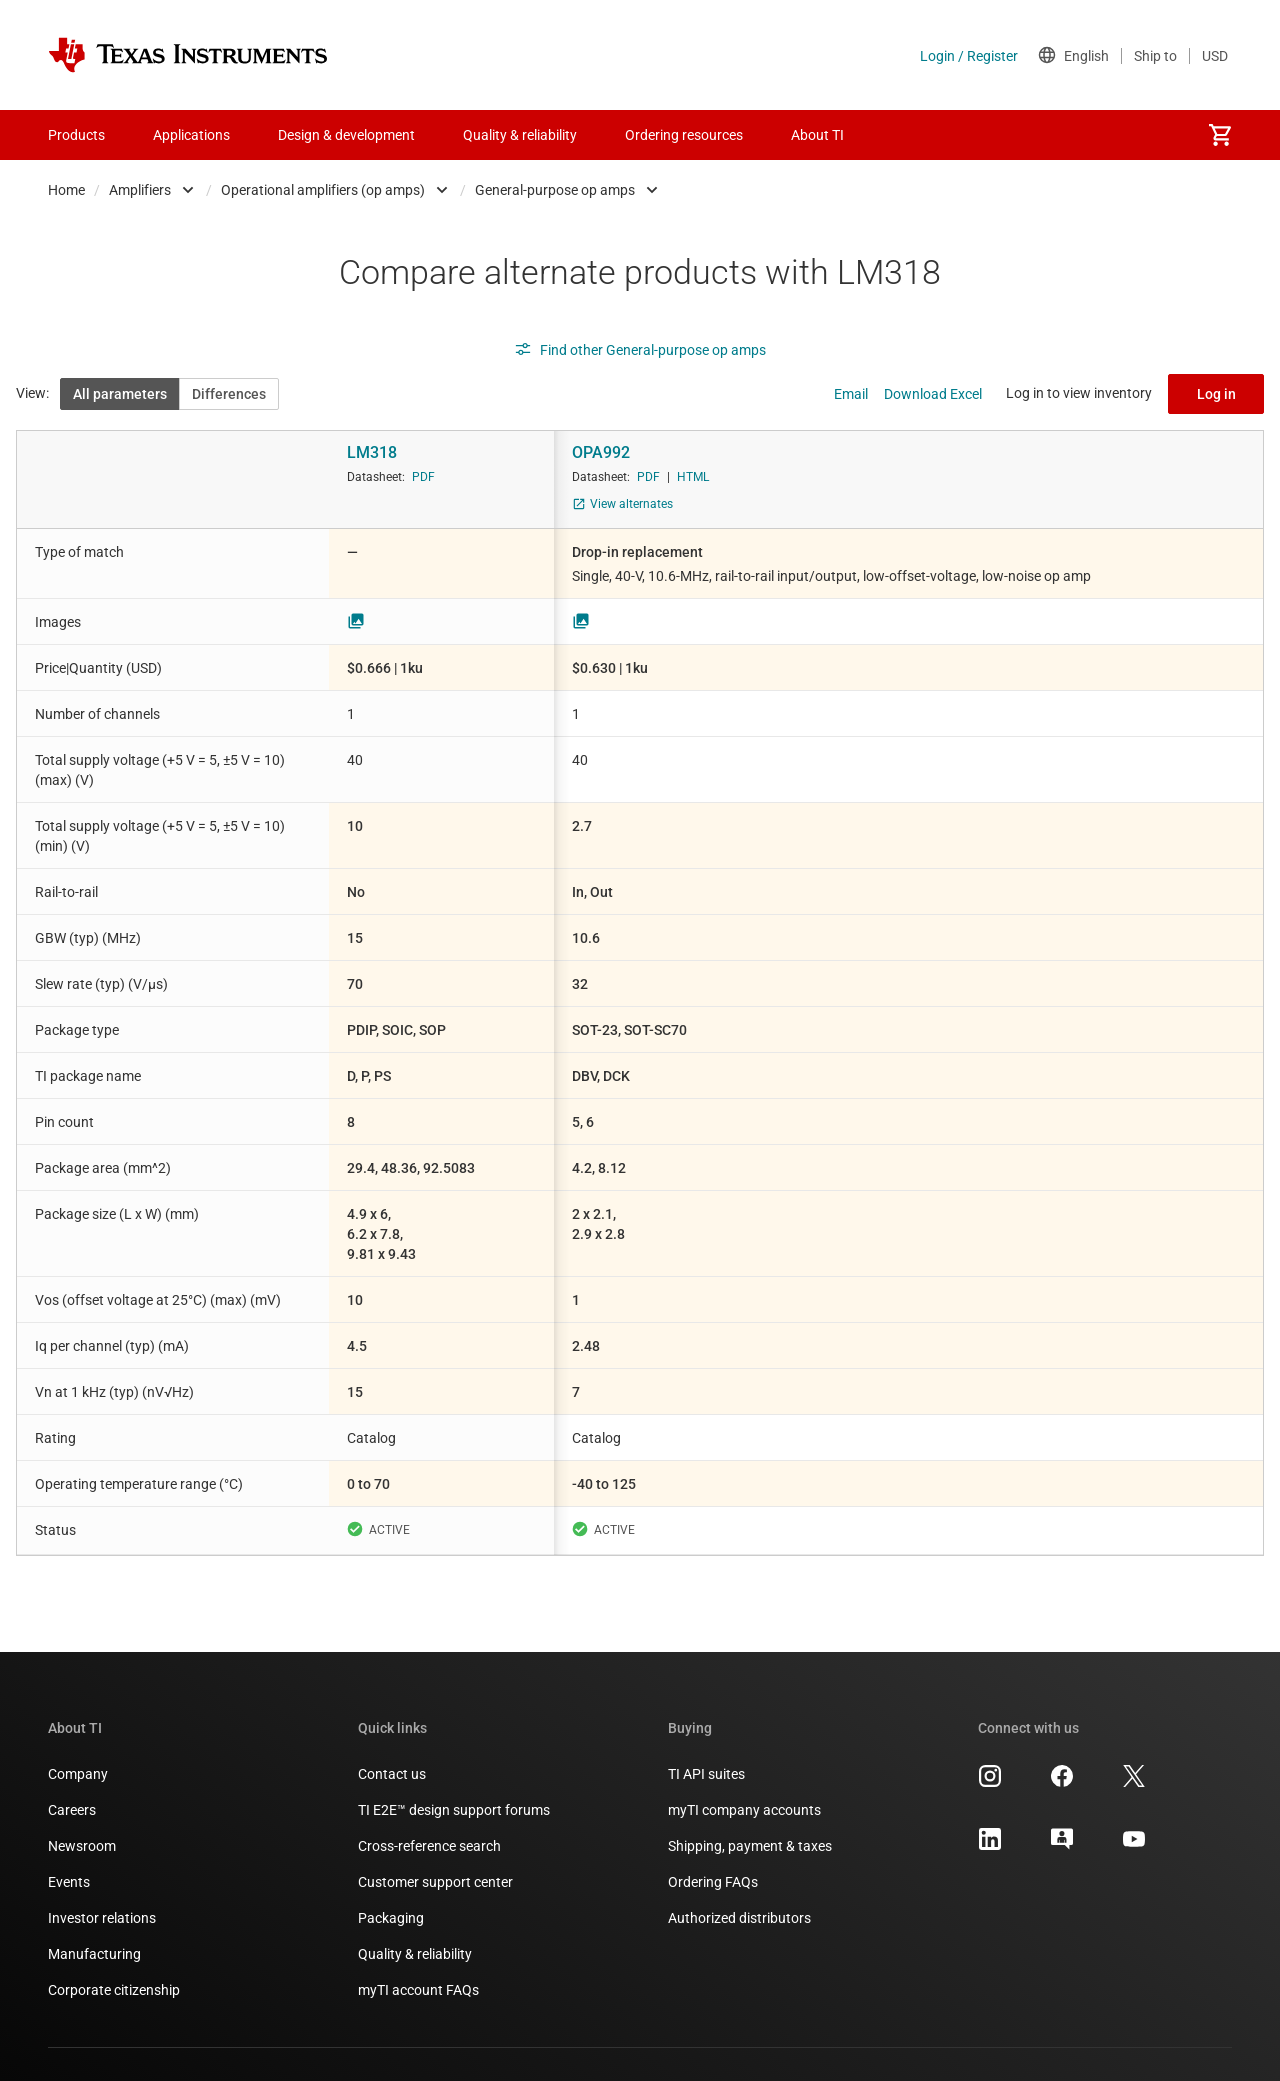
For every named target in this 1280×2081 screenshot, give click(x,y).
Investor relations (102, 1918)
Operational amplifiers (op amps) (323, 190)
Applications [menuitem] (191, 135)
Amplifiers (140, 190)
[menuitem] (1220, 135)
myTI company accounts (744, 1810)
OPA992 (601, 452)
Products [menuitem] (76, 135)
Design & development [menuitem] (346, 135)
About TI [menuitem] (817, 135)
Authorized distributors (739, 1918)
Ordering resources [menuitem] (684, 135)
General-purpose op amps (555, 190)
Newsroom (82, 1846)
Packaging (391, 1918)
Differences (229, 394)
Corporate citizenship (114, 1990)
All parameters (120, 394)
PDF (423, 477)
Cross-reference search (429, 1846)
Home (66, 190)
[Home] (188, 55)
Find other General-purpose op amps (640, 350)
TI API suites (706, 1774)
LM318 (372, 452)
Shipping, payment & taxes (750, 1846)
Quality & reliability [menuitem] (520, 135)
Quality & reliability (415, 1954)
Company (78, 1774)
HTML (693, 477)
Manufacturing (94, 1954)
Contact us (392, 1774)
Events (69, 1882)
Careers (72, 1810)
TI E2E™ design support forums (454, 1810)
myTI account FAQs (418, 1990)
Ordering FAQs (713, 1882)
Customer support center (435, 1882)
